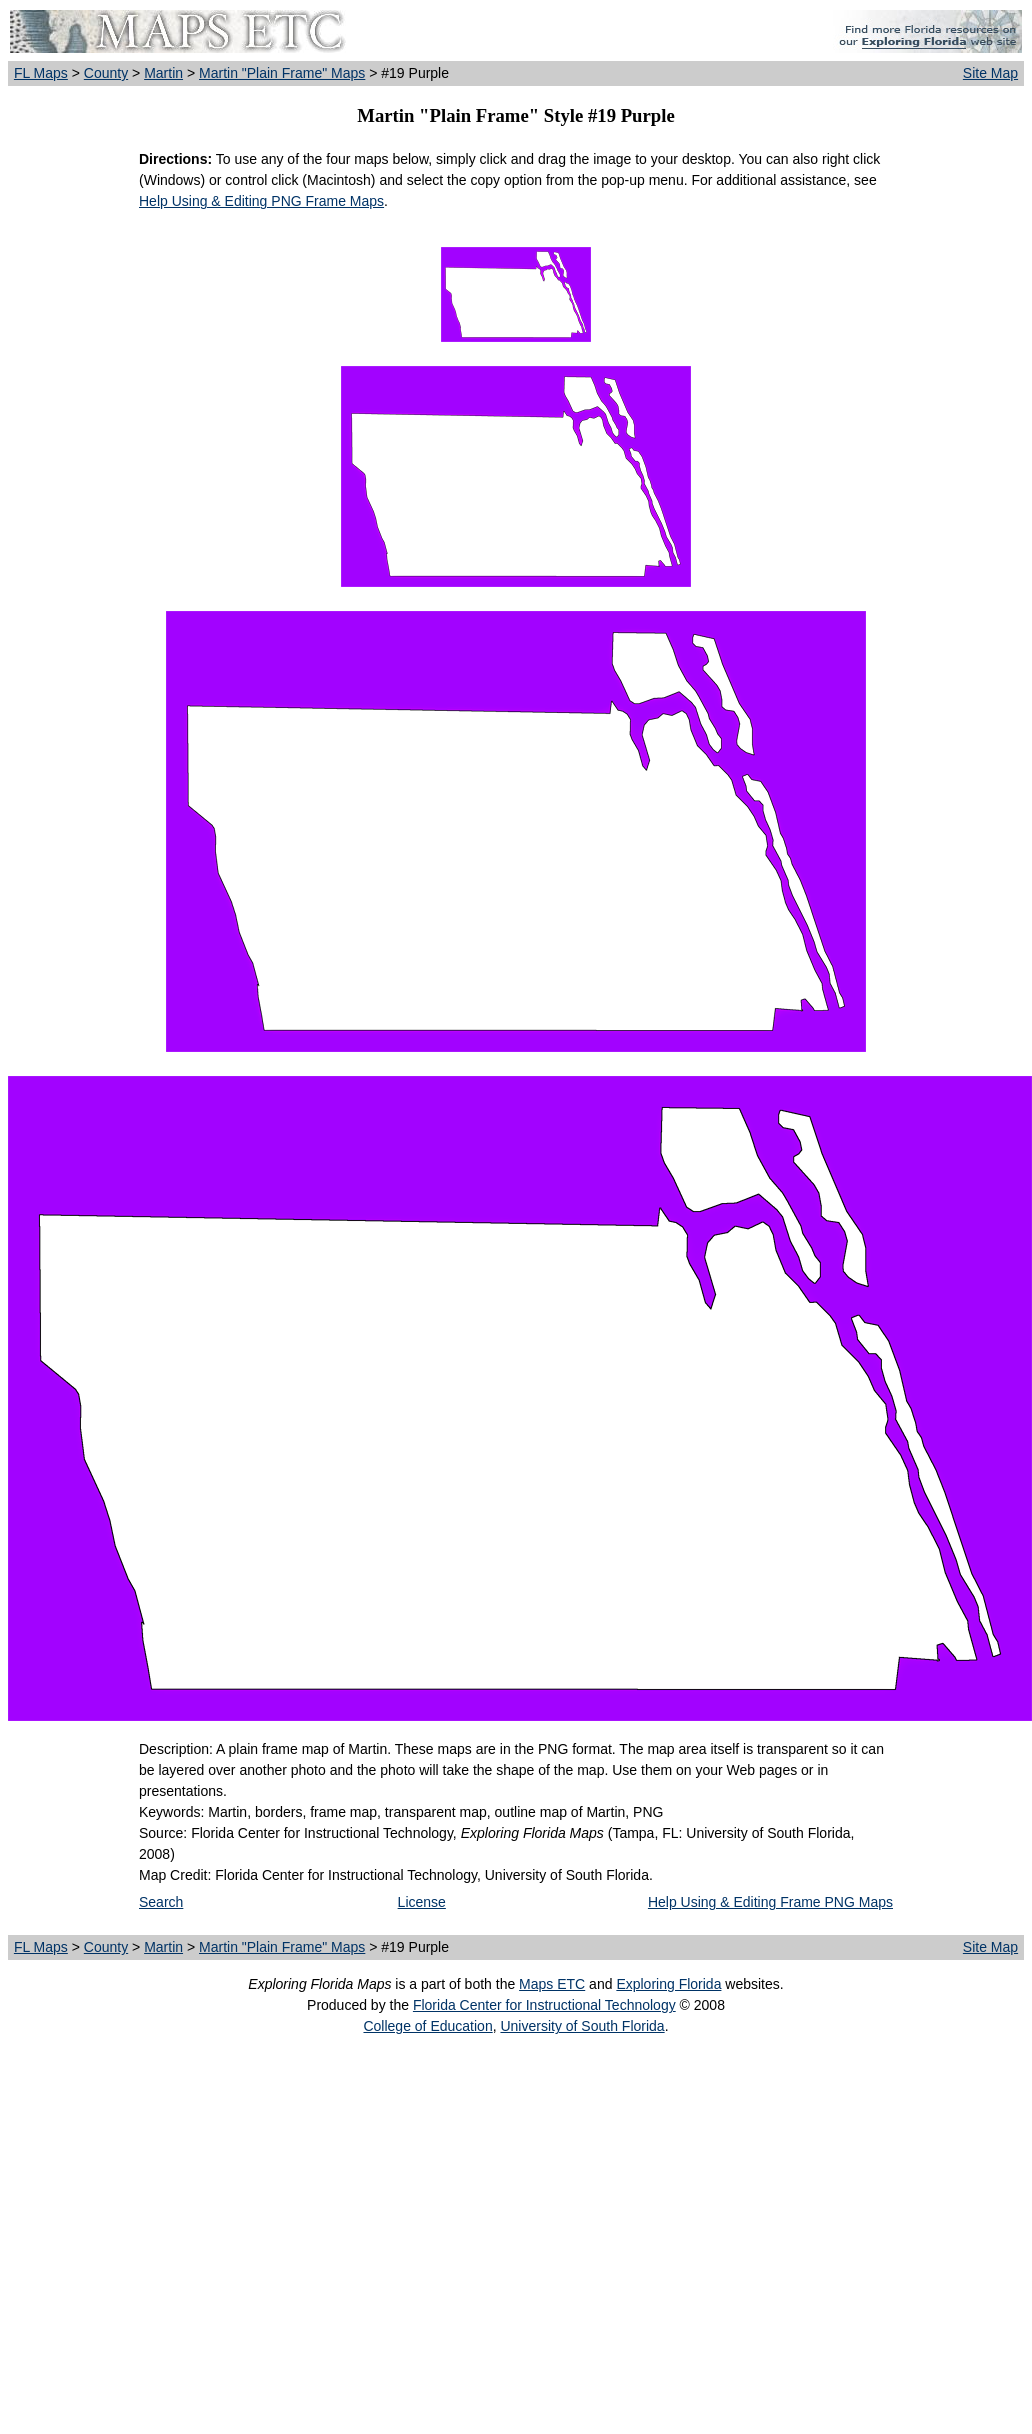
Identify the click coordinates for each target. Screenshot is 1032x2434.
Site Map (990, 73)
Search (161, 1902)
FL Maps (41, 73)
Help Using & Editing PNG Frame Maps (261, 201)
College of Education (427, 2026)
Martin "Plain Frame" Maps (282, 73)
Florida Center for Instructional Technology (544, 2005)
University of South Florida (582, 2026)
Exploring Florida (668, 1984)
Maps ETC (552, 1984)
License (422, 1902)
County (106, 73)
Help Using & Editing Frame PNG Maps (770, 1902)
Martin (163, 73)
